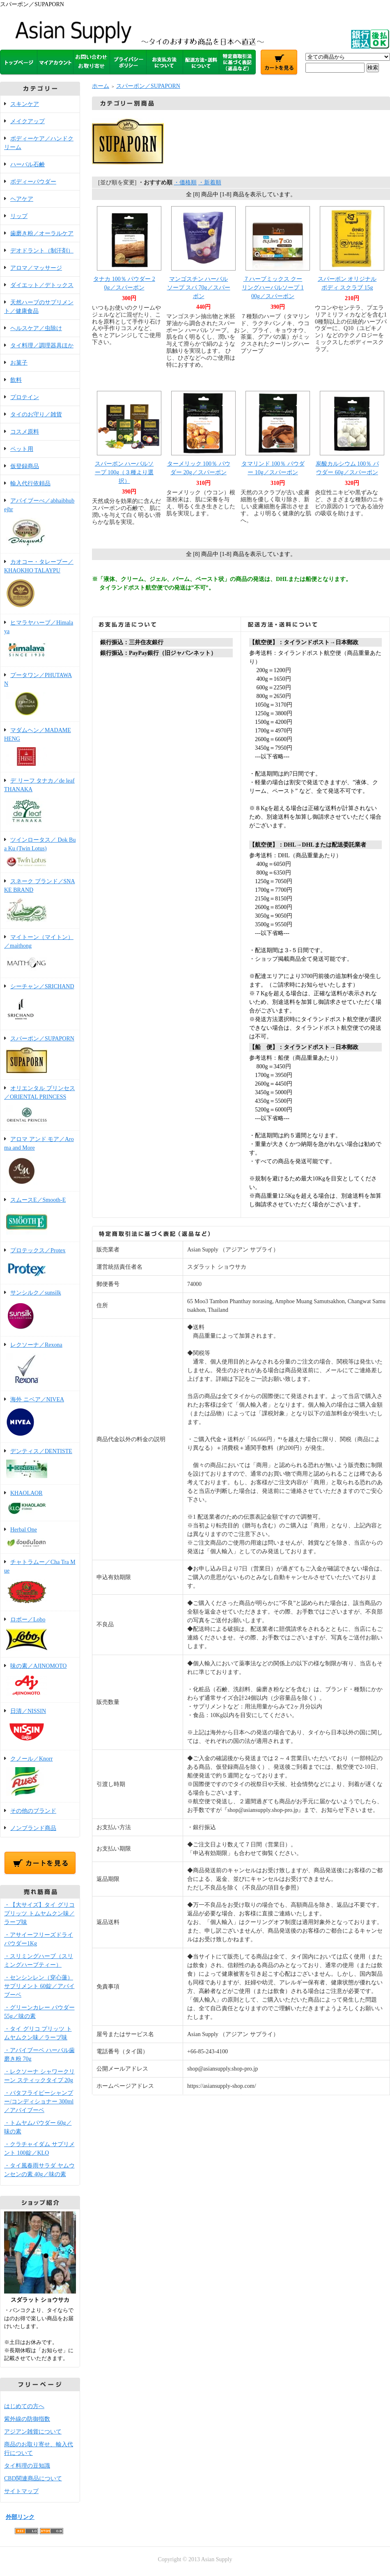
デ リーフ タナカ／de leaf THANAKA (40, 802)
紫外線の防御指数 (27, 2419)
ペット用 (21, 449)
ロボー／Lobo (40, 1634)
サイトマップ (21, 2491)
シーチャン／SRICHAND (40, 1004)
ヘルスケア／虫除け (36, 328)
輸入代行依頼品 (30, 483)
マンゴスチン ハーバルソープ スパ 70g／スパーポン (198, 287)
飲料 (16, 380)
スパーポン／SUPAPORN (40, 1055)
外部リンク (20, 2517)
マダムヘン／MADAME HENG (40, 747)
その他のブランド (33, 1811)
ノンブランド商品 (33, 1828)
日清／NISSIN (40, 1727)
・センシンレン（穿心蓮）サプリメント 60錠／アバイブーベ (39, 1986)
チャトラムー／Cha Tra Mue (40, 1583)
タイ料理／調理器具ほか (41, 345)
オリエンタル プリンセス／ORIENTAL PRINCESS (40, 1105)
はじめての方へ (24, 2406)
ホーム (100, 86)
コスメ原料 (24, 432)
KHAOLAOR (40, 1503)
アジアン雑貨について (33, 2432)
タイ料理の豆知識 (27, 2466)
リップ (19, 216)
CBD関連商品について (33, 2478)
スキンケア (24, 104)
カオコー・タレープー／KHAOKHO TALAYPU (40, 584)
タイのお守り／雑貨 (36, 414)
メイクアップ (27, 121)
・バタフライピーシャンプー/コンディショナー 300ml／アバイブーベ (38, 2101)
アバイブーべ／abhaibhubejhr (40, 523)
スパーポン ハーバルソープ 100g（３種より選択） (124, 472)
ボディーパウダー (33, 182)
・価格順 (185, 182)
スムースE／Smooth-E (40, 1217)
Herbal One (40, 1538)
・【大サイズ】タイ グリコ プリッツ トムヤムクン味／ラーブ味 (39, 1913)
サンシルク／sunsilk (40, 1311)
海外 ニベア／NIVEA (40, 1417)
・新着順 (209, 182)
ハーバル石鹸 (27, 164)
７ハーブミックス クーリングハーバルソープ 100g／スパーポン (273, 287)
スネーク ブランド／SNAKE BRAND (40, 901)
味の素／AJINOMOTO (40, 1680)
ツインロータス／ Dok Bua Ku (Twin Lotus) (40, 852)
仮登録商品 (24, 466)
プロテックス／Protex (40, 1263)
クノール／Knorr (40, 1777)
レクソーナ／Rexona (40, 1364)
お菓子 (19, 363)
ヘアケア (21, 199)
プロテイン (24, 397)
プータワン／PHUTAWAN (40, 694)
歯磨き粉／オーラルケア (41, 233)
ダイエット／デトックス (41, 285)
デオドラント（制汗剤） (41, 251)
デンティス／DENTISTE (40, 1464)
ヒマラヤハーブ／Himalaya (40, 641)
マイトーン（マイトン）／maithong (40, 953)
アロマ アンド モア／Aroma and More (40, 1161)
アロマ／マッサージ (36, 268)
